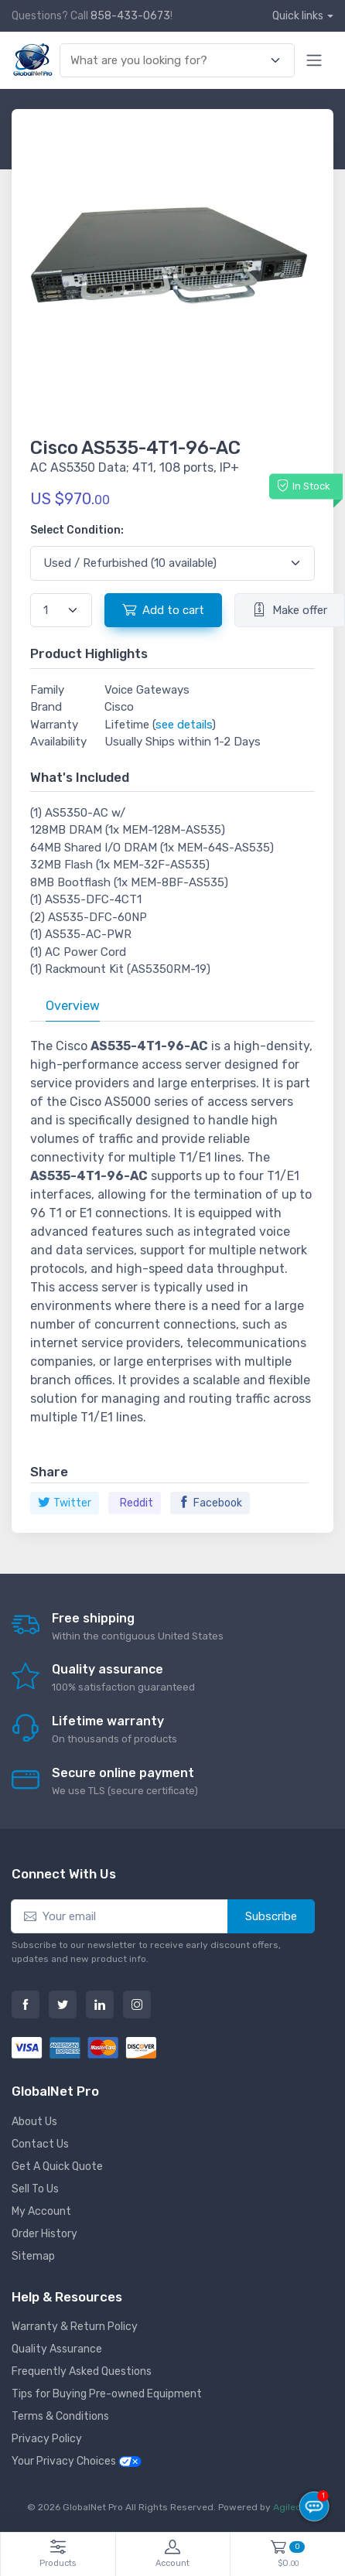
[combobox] (168, 61)
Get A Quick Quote (57, 2166)
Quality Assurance (57, 2349)
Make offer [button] (289, 609)
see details (183, 725)
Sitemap (33, 2256)
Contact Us (40, 2144)
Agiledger (294, 2507)
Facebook (210, 1503)
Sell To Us (35, 2189)
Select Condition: (77, 530)
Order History (44, 2233)
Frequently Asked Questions (82, 2371)
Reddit (136, 1503)
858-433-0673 (130, 15)
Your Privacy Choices (77, 2461)
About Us (34, 2121)
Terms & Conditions (60, 2416)
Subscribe (271, 1916)
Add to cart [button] (163, 609)
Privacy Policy (47, 2438)
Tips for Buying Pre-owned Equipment (107, 2393)
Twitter (64, 1503)
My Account (41, 2211)
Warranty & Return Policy (75, 2326)
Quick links (297, 15)
